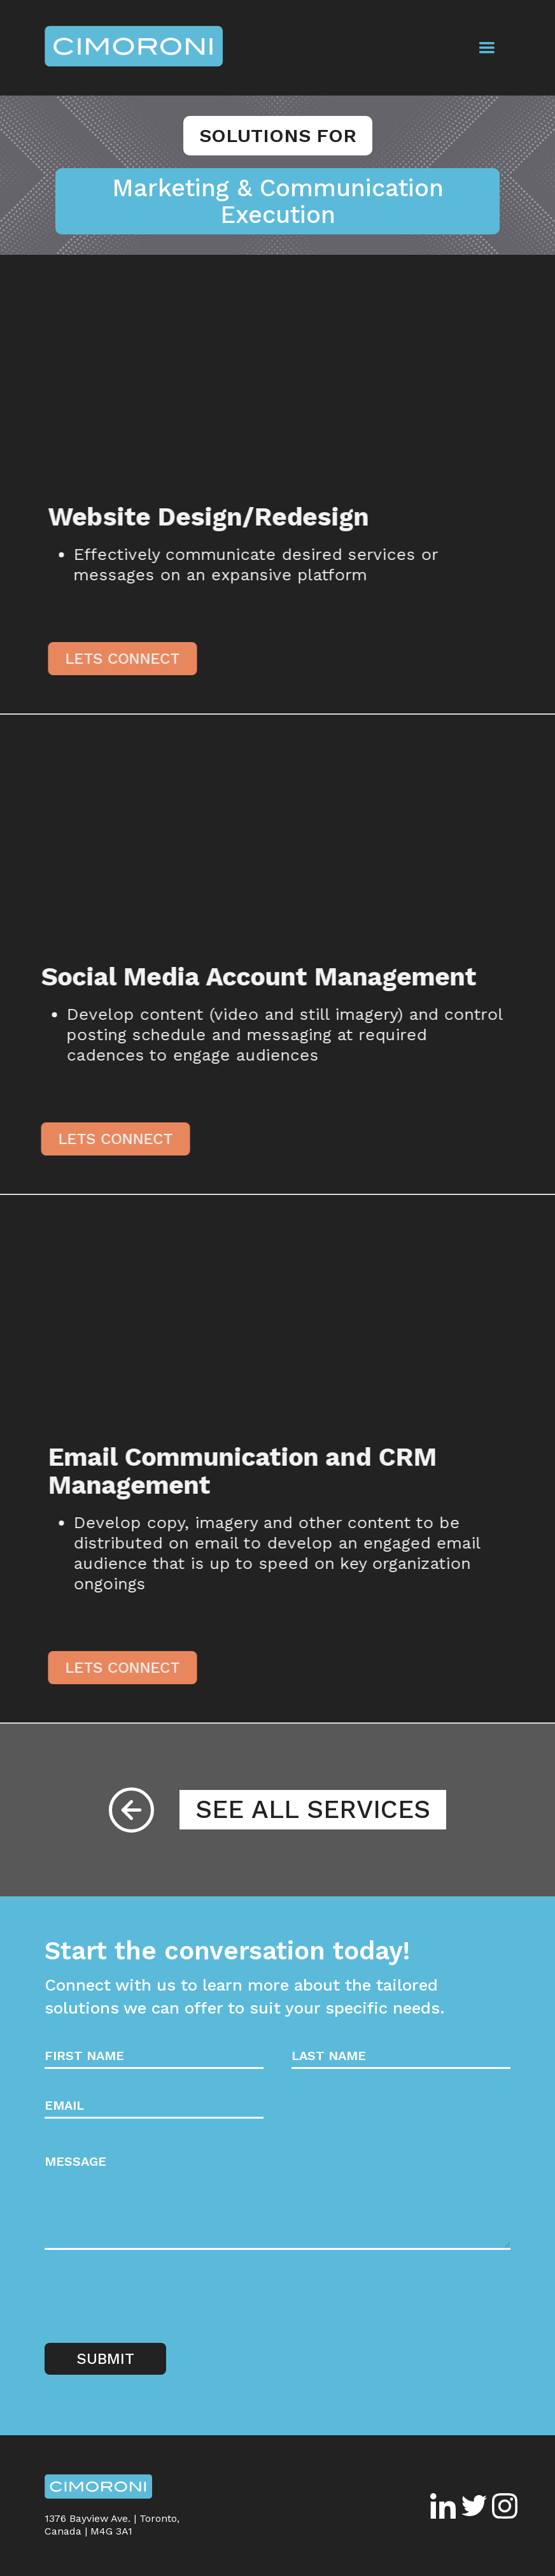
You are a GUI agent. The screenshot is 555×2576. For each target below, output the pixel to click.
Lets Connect (129, 659)
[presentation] (141, 2300)
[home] (134, 47)
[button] (486, 47)
